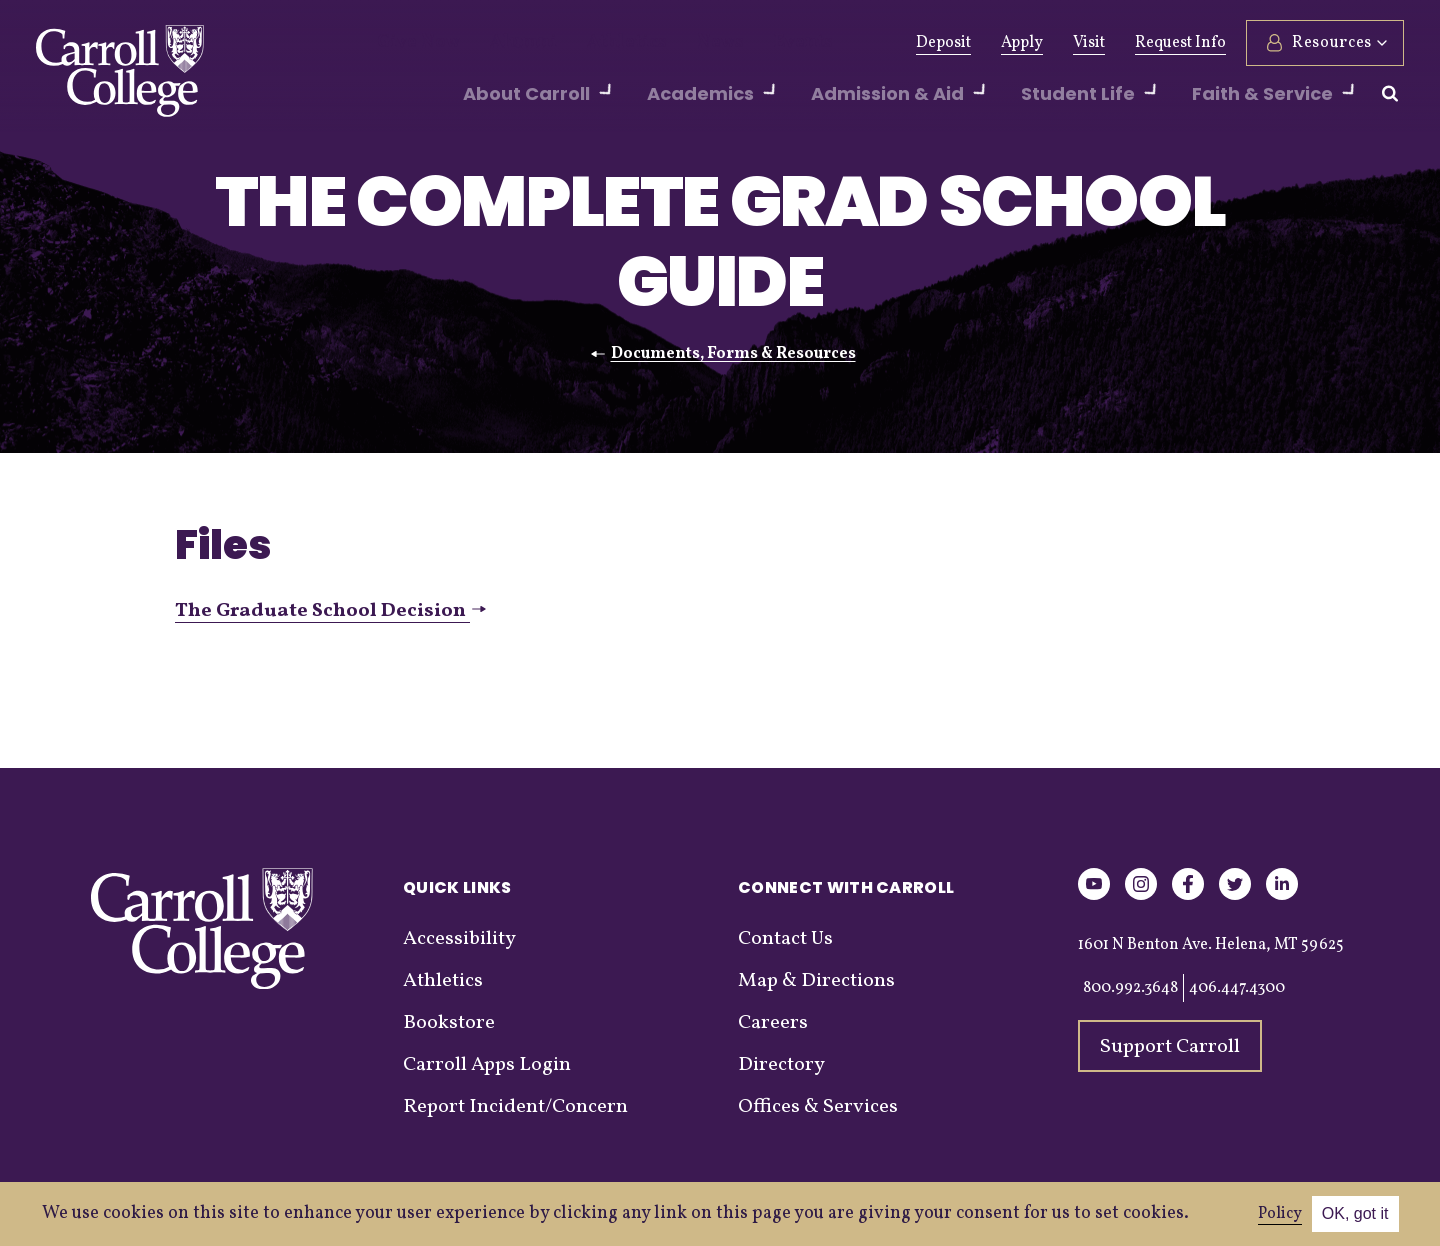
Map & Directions (816, 981)
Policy (1280, 1214)
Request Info (1180, 43)
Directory (781, 1065)
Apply (1022, 43)
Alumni (503, 43)
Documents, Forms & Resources (733, 354)
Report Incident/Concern (515, 1107)
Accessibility (459, 939)
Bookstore (449, 1023)
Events (745, 43)
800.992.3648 (1130, 988)
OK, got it (1355, 1213)
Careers (773, 1023)
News (672, 43)
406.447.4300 (1237, 988)
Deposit (943, 43)
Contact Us (785, 939)
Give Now (411, 43)
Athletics (591, 43)
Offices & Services (818, 1107)
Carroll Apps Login (487, 1065)
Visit (1089, 43)
